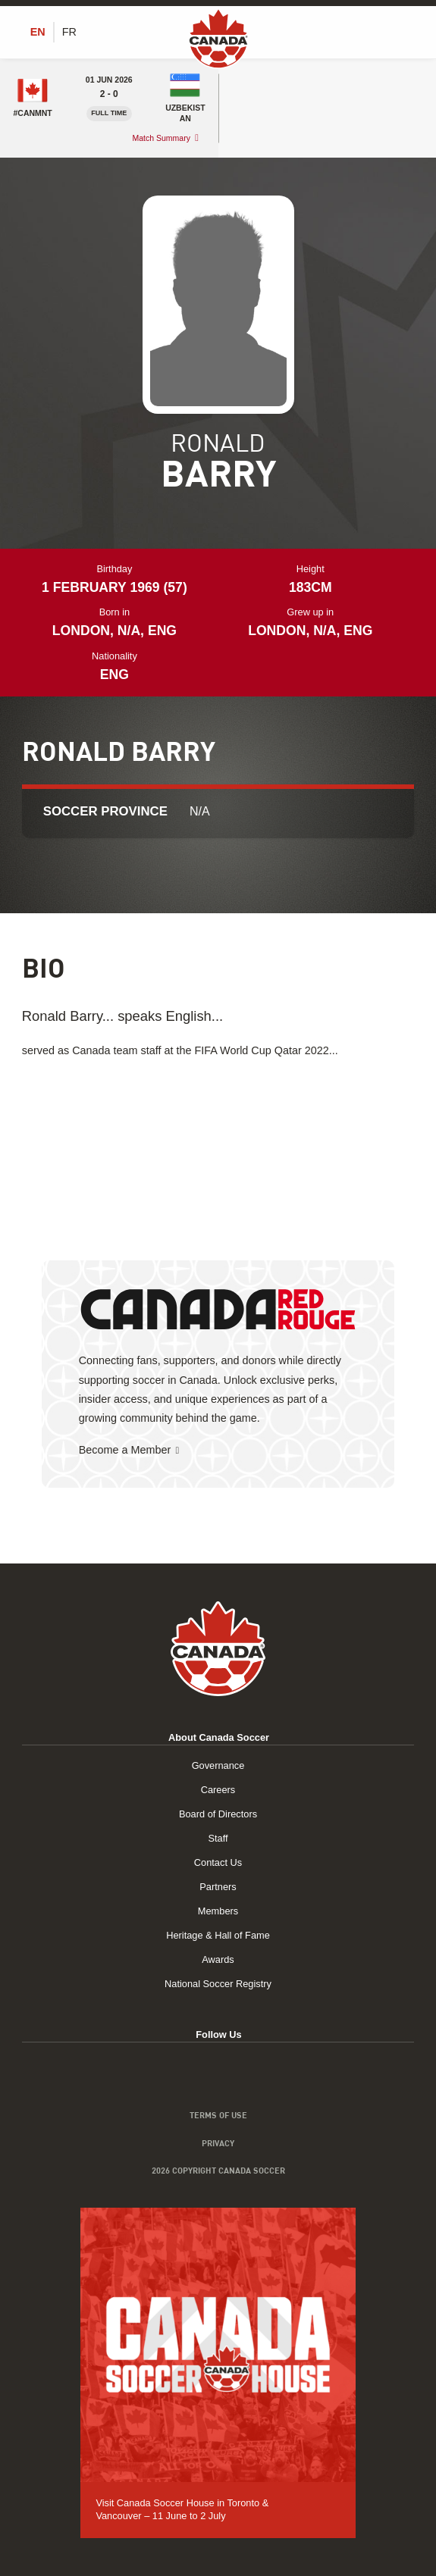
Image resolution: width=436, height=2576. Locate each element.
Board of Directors (218, 1814)
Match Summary (161, 137)
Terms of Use (218, 2115)
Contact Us (218, 1862)
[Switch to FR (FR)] (69, 32)
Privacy (218, 2143)
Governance (218, 1765)
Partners (217, 1886)
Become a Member (125, 1450)
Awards (218, 1959)
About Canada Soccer (218, 1737)
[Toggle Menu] (405, 32)
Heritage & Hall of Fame (218, 1935)
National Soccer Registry (218, 1983)
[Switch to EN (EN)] (38, 32)
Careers (218, 1789)
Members (218, 1911)
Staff (217, 1838)
